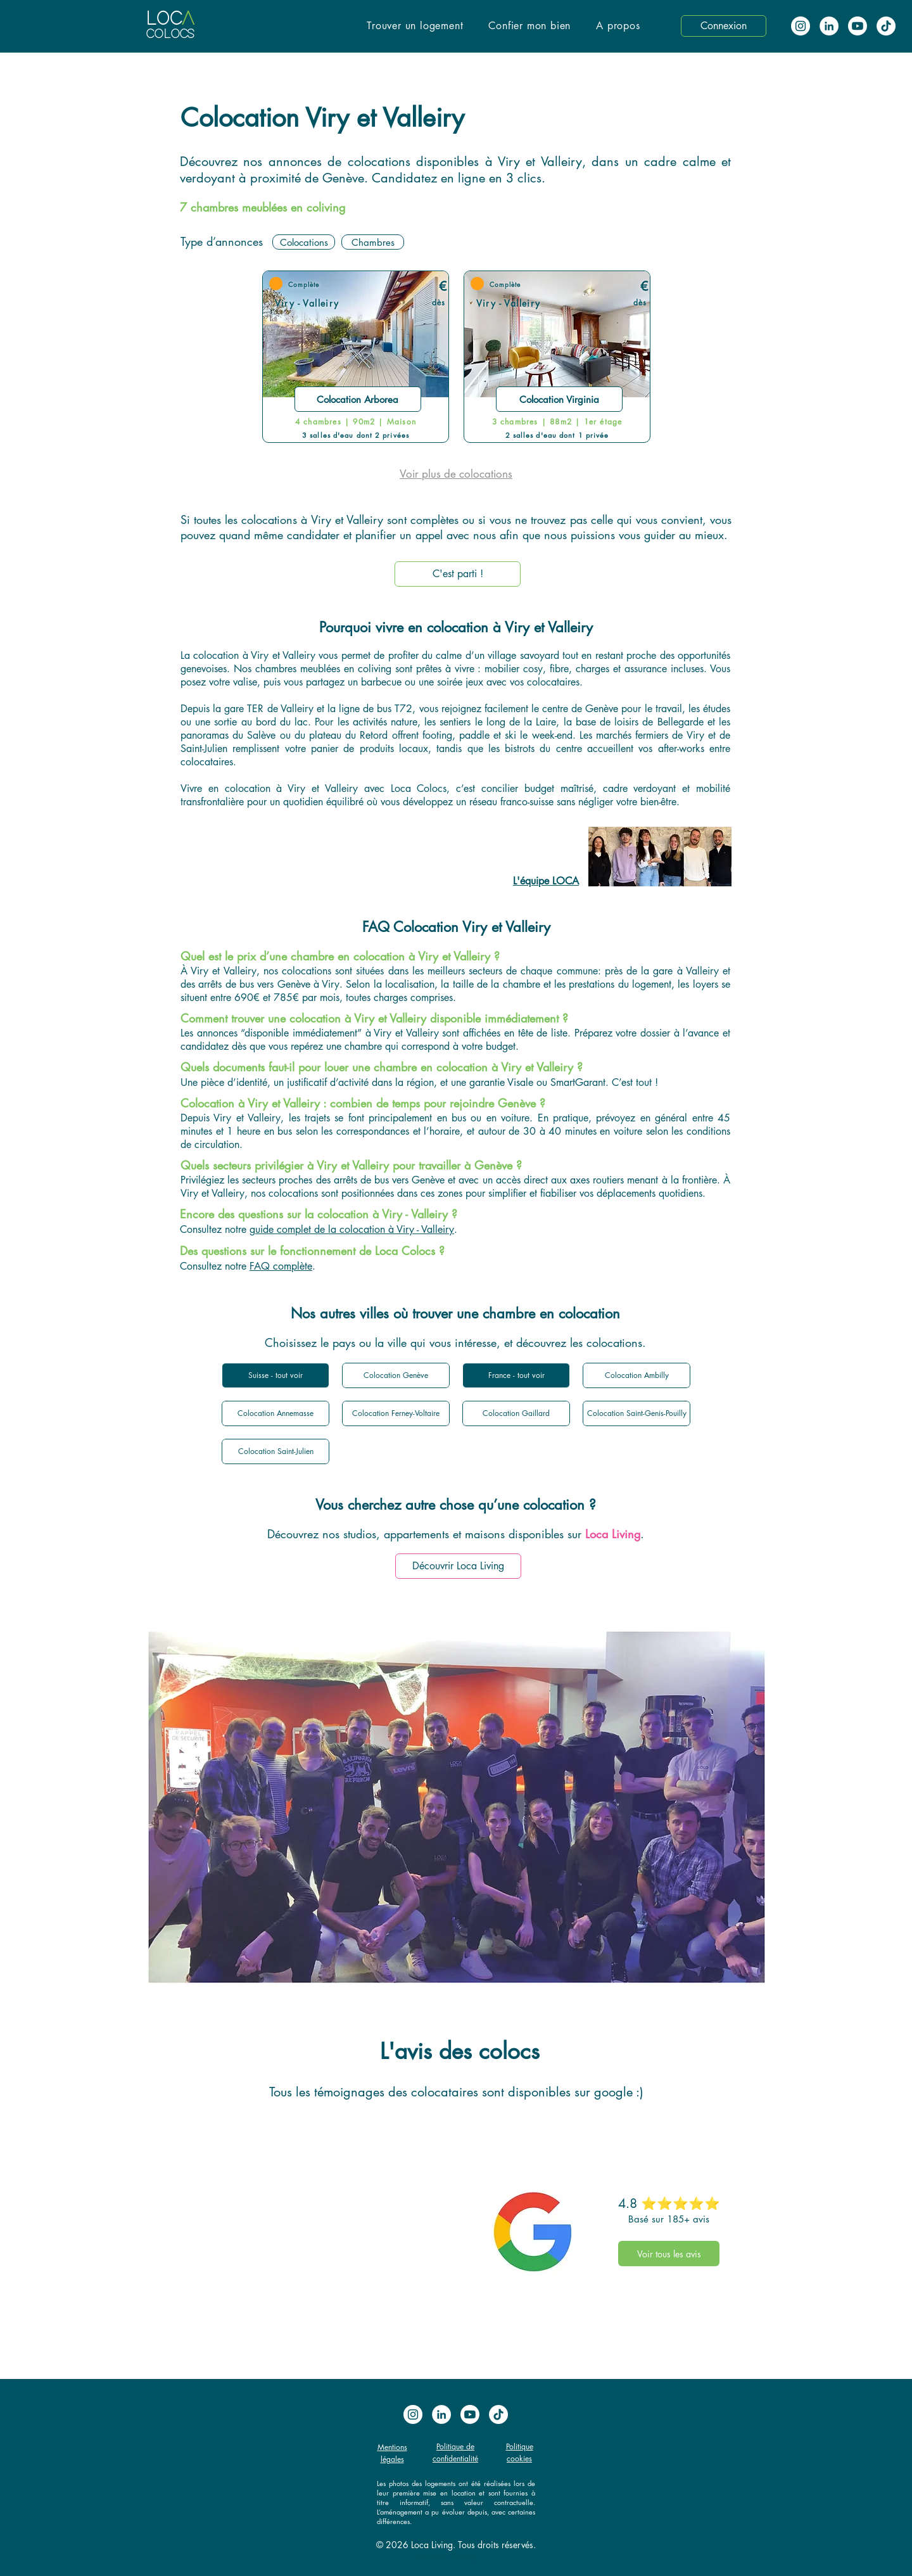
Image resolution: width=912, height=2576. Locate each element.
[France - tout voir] (516, 1375)
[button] (414, 26)
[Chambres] (372, 242)
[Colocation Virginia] (559, 399)
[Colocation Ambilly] (636, 1375)
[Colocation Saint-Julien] (275, 1451)
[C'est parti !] (458, 574)
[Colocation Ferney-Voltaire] (396, 1413)
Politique (519, 2446)
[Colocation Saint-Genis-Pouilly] (636, 1413)
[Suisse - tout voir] (275, 1375)
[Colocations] (303, 242)
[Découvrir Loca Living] (458, 1566)
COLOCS (170, 35)
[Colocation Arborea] (357, 399)
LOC (164, 19)
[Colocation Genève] (396, 1375)
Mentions (392, 2447)
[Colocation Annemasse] (275, 1413)
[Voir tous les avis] (668, 2253)
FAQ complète (281, 1266)
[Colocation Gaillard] (516, 1413)
